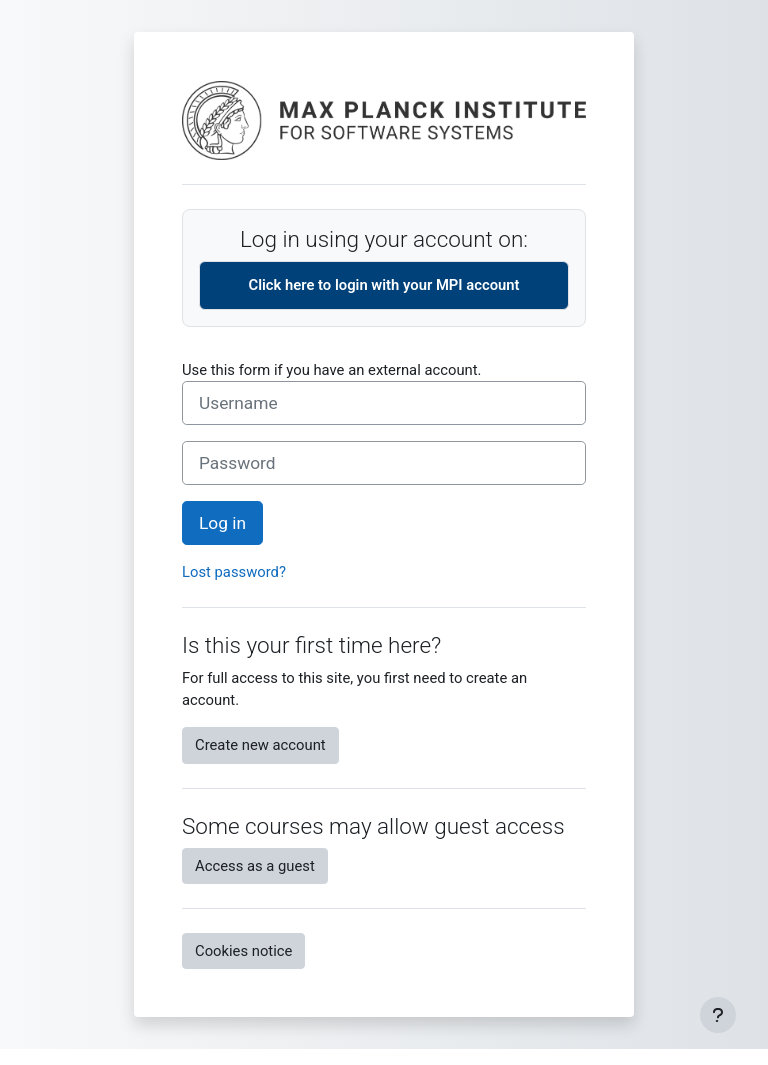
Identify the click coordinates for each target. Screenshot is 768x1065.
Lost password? (234, 572)
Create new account (260, 745)
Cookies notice (243, 951)
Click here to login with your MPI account (383, 285)
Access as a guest (255, 866)
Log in (222, 523)
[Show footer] (718, 1015)
